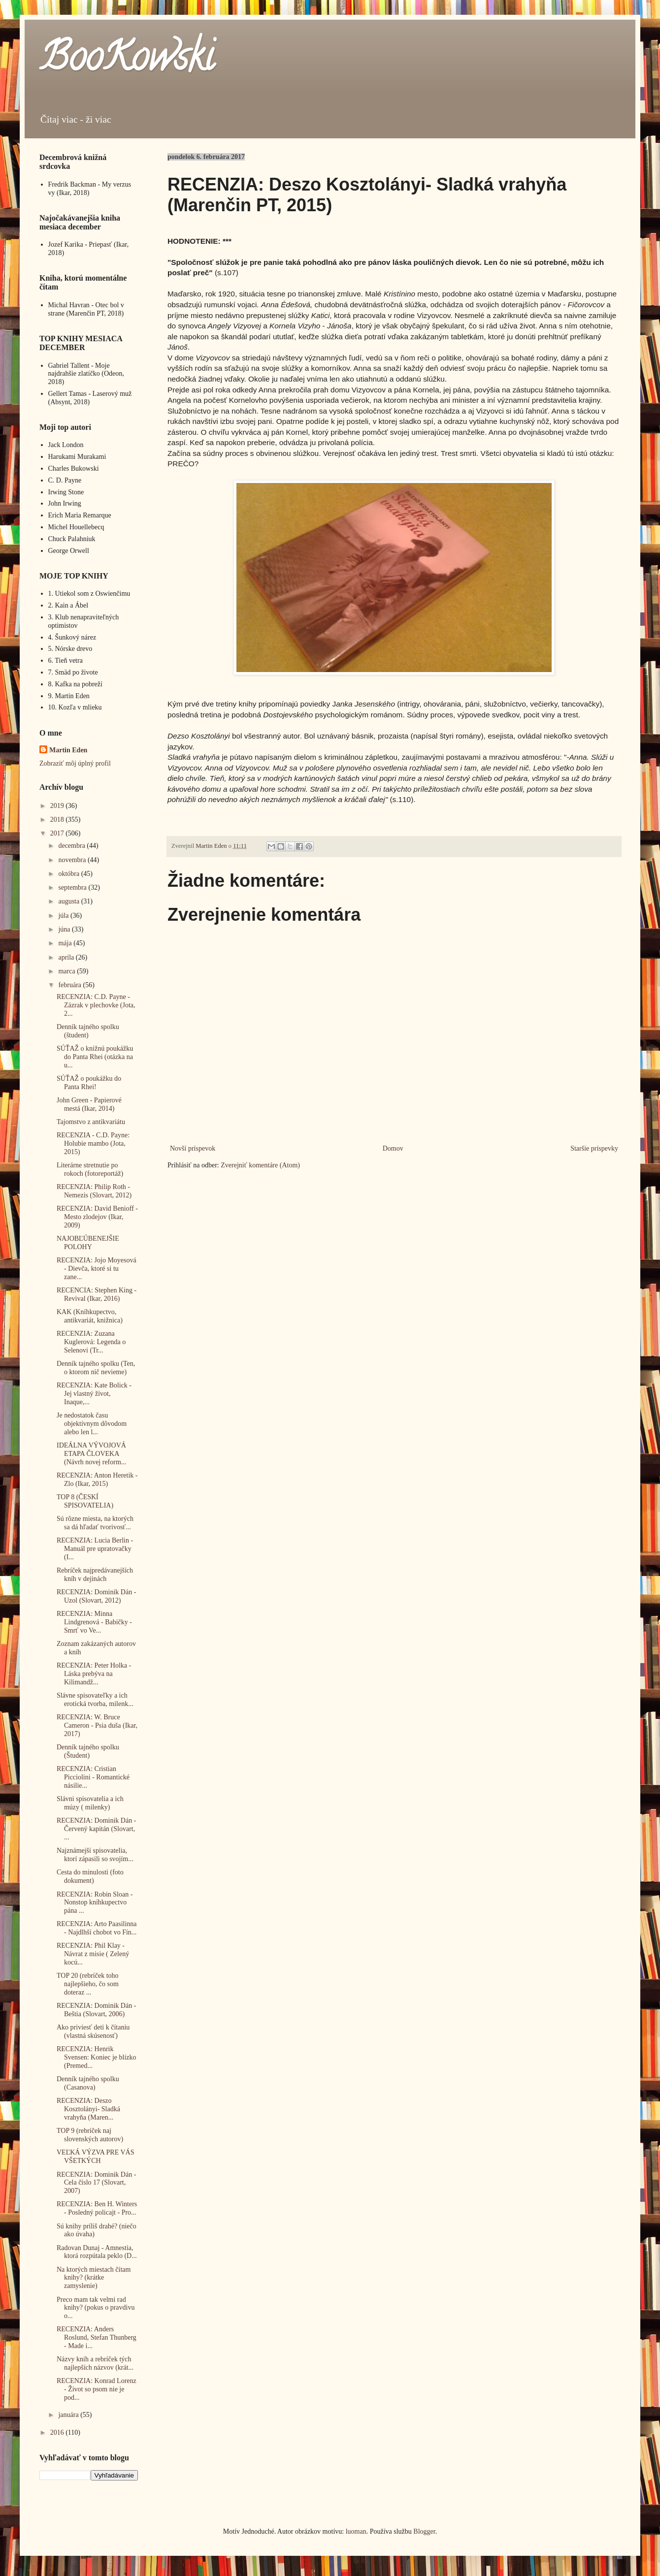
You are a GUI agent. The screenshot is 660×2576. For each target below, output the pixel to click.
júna (65, 929)
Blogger (424, 2531)
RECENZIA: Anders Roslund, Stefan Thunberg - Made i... (96, 2337)
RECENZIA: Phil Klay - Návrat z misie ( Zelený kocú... (93, 1954)
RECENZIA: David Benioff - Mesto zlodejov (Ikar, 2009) (97, 1217)
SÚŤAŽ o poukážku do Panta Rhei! (89, 1083)
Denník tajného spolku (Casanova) (88, 2083)
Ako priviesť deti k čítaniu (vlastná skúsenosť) (93, 2031)
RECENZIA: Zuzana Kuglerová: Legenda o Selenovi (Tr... (91, 1342)
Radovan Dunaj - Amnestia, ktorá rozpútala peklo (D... (97, 2252)
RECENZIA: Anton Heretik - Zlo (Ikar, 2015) (97, 1479)
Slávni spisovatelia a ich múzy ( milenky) (90, 1803)
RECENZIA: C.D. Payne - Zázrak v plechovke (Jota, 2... (96, 1005)
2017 (58, 833)
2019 (58, 805)
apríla (66, 957)
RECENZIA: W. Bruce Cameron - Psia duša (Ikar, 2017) (97, 1725)
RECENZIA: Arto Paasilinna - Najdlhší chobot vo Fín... (97, 1928)
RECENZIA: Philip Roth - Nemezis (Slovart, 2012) (94, 1191)
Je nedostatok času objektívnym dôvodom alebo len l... (92, 1424)
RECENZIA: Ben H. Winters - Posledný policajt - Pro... (97, 2208)
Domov (393, 1148)
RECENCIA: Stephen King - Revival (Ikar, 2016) (96, 1294)
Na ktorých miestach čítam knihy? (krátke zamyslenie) (94, 2278)
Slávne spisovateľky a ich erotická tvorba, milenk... (95, 1699)
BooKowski (126, 61)
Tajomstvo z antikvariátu (91, 1122)
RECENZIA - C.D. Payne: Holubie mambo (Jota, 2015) (93, 1143)
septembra (73, 887)
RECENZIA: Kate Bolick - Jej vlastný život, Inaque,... (94, 1394)
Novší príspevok (192, 1148)
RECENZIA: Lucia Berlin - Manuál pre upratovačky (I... (95, 1549)
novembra (72, 860)
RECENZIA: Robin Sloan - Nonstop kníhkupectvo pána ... (94, 1903)
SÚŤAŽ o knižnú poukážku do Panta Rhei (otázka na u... (95, 1057)
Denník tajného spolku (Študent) (88, 1751)
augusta (69, 901)
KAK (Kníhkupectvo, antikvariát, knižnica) (90, 1316)
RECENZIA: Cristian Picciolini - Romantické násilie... (93, 1777)
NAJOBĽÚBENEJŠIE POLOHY (88, 1243)
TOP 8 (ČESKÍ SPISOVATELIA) (85, 1501)
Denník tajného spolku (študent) (88, 1031)
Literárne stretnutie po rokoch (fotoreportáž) (90, 1169)
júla (64, 915)
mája (65, 943)
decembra (72, 845)
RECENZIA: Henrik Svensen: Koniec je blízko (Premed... (96, 2057)
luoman (356, 2531)
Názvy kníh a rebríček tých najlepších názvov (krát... (95, 2363)
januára (69, 2414)
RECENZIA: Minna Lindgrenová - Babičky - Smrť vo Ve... (94, 1622)
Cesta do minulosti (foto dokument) (90, 1876)
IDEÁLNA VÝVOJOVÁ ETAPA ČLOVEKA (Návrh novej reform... (91, 1454)
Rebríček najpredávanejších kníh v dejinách (95, 1574)
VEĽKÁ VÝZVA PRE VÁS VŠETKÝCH (95, 2156)
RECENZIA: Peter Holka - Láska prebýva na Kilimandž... (94, 1674)
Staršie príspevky (594, 1148)
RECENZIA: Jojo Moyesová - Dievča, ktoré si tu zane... (96, 1268)
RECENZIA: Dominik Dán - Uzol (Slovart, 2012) (96, 1596)
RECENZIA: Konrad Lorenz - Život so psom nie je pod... (96, 2389)
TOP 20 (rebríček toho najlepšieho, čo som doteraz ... (88, 1984)
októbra (69, 873)
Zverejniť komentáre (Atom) (260, 1165)
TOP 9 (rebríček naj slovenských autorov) (90, 2135)
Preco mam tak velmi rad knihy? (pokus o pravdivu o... (95, 2308)
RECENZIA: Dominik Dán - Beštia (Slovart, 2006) (96, 2010)
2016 (58, 2432)
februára (70, 985)
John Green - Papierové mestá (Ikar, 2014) (89, 1104)
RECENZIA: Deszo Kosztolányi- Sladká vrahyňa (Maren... (88, 2109)
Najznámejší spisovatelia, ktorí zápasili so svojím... (95, 1855)
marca (67, 971)
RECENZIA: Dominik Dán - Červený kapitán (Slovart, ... (96, 1829)
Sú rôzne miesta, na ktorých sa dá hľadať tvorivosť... (95, 1523)
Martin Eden (68, 750)
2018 (58, 819)
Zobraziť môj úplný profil (75, 763)
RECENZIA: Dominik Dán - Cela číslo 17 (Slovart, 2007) (96, 2183)
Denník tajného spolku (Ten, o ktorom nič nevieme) (96, 1368)
